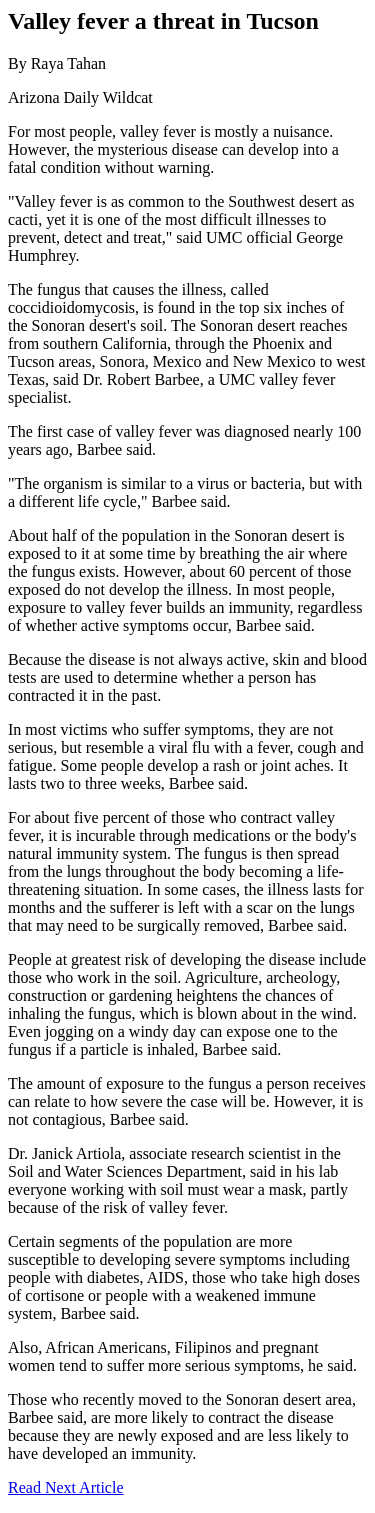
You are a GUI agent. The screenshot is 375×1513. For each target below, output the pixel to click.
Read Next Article (66, 1487)
